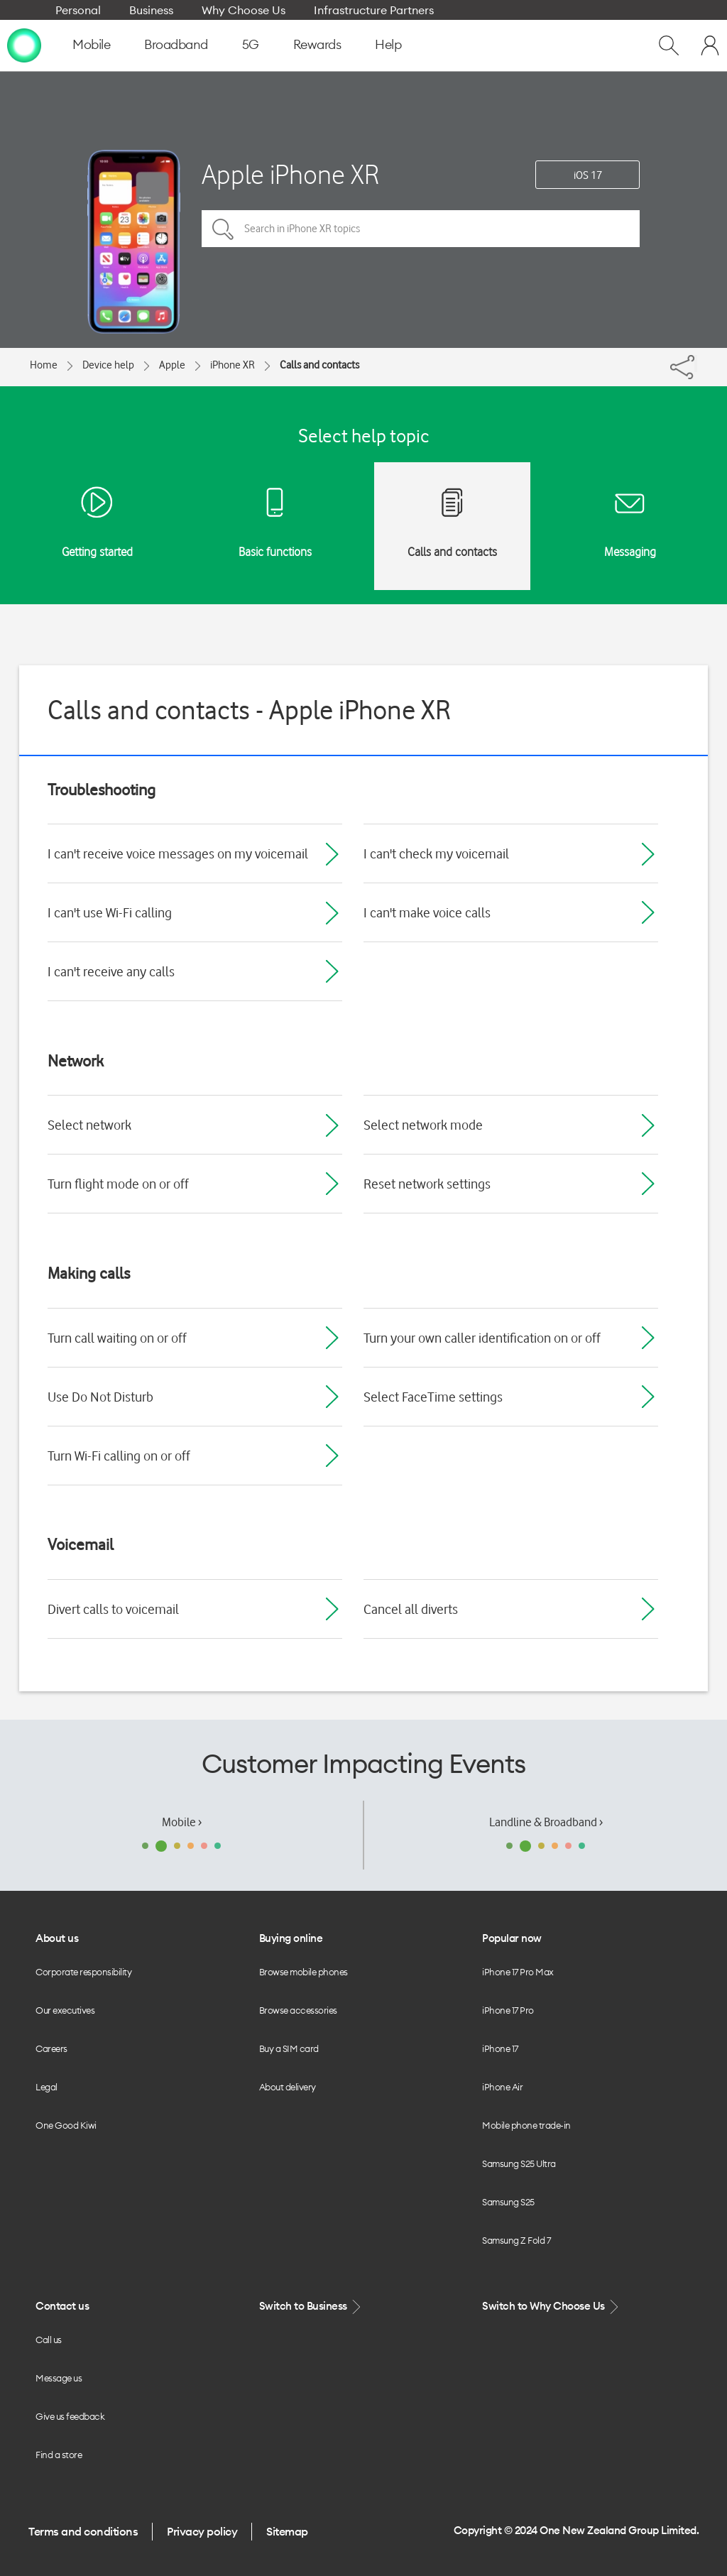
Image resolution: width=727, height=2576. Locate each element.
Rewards (317, 44)
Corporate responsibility (83, 1971)
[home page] (24, 45)
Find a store (58, 2454)
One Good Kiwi (66, 2125)
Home (44, 365)
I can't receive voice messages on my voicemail (178, 853)
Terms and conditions (83, 2531)
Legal (46, 2086)
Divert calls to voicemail (113, 1609)
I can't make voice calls (427, 912)
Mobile (91, 44)
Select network (89, 1125)
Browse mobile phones (303, 1971)
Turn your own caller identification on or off (482, 1338)
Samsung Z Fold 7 (516, 2240)
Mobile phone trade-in (526, 2125)
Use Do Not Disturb (100, 1396)
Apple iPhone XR (290, 174)
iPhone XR (232, 365)
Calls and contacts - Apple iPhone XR (249, 710)
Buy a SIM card (289, 2048)
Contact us (62, 2306)
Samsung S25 (508, 2201)
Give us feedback (69, 2416)
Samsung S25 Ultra (519, 2163)
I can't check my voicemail (436, 853)
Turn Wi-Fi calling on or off (119, 1455)
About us (56, 1938)
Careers (51, 2048)
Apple (172, 365)
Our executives (64, 2010)
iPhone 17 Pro (508, 2010)
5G (250, 44)
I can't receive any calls (111, 971)
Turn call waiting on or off (117, 1338)
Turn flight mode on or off (118, 1183)
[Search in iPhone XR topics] (421, 228)
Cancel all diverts (411, 1609)
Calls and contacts (319, 365)
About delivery (287, 2086)
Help (388, 44)
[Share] (695, 363)
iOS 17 (588, 175)
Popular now (512, 1938)
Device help (108, 365)
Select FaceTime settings (433, 1396)
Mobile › (182, 1822)
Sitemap (287, 2531)
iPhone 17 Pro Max (518, 1971)
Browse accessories (298, 2010)
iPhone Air (502, 2086)
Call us (48, 2339)
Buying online (291, 1938)
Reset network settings (427, 1183)
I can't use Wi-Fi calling (110, 912)
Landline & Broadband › (546, 1822)
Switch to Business (311, 2306)
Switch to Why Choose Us (551, 2306)
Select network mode (423, 1125)
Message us (58, 2378)
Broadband (176, 44)
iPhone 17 (500, 2048)
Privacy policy (202, 2531)
